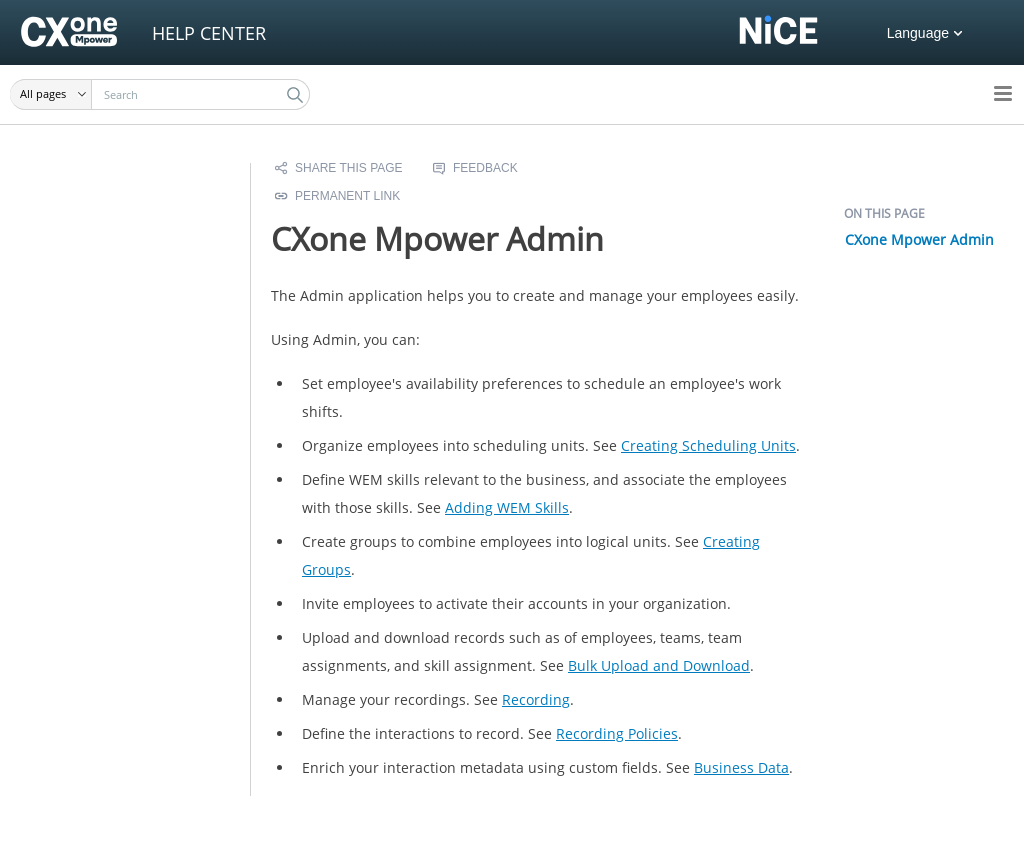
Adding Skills (507, 507)
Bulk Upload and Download (659, 665)
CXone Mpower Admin (919, 239)
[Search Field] (160, 94)
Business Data (741, 767)
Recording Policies (617, 733)
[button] (51, 94)
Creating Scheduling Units (708, 445)
